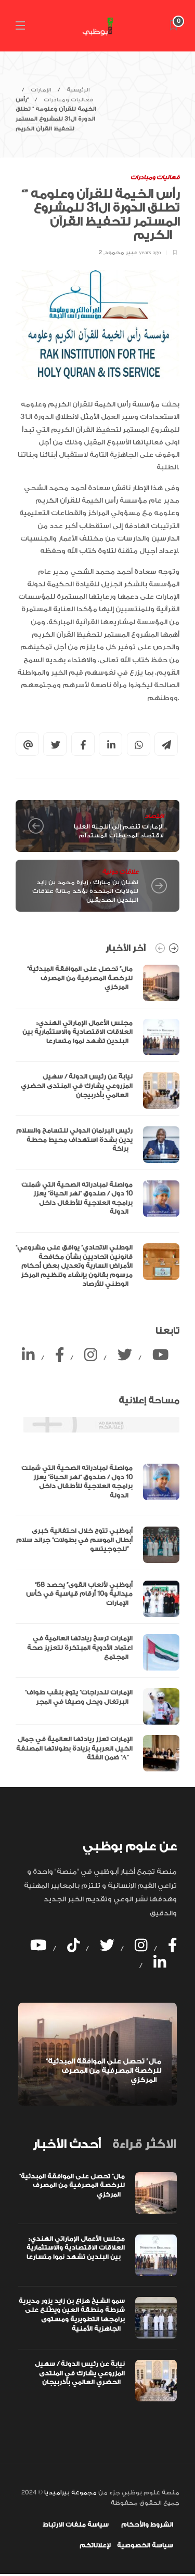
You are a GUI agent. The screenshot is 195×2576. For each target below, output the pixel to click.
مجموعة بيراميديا (70, 2492)
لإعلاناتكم (95, 2545)
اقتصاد (154, 816)
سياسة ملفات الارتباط (76, 2524)
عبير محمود (121, 252)
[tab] (66, 2144)
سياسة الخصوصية (145, 2545)
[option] (97, 1129)
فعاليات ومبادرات (69, 100)
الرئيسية (78, 90)
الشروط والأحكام (147, 2524)
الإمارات (41, 90)
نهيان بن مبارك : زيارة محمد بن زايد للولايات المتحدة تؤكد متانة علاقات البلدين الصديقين (85, 891)
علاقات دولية (120, 872)
